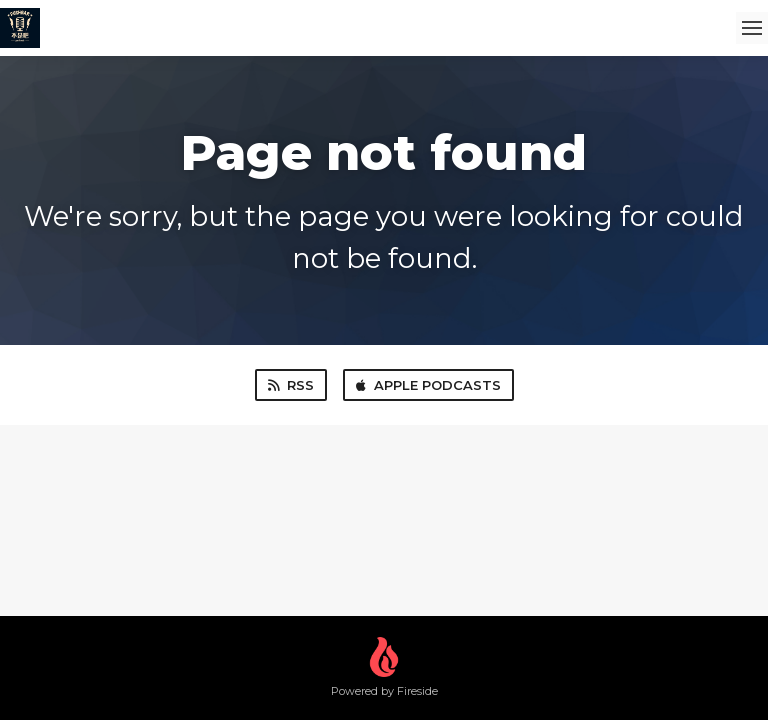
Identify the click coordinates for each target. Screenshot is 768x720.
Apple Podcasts (428, 385)
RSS (291, 385)
